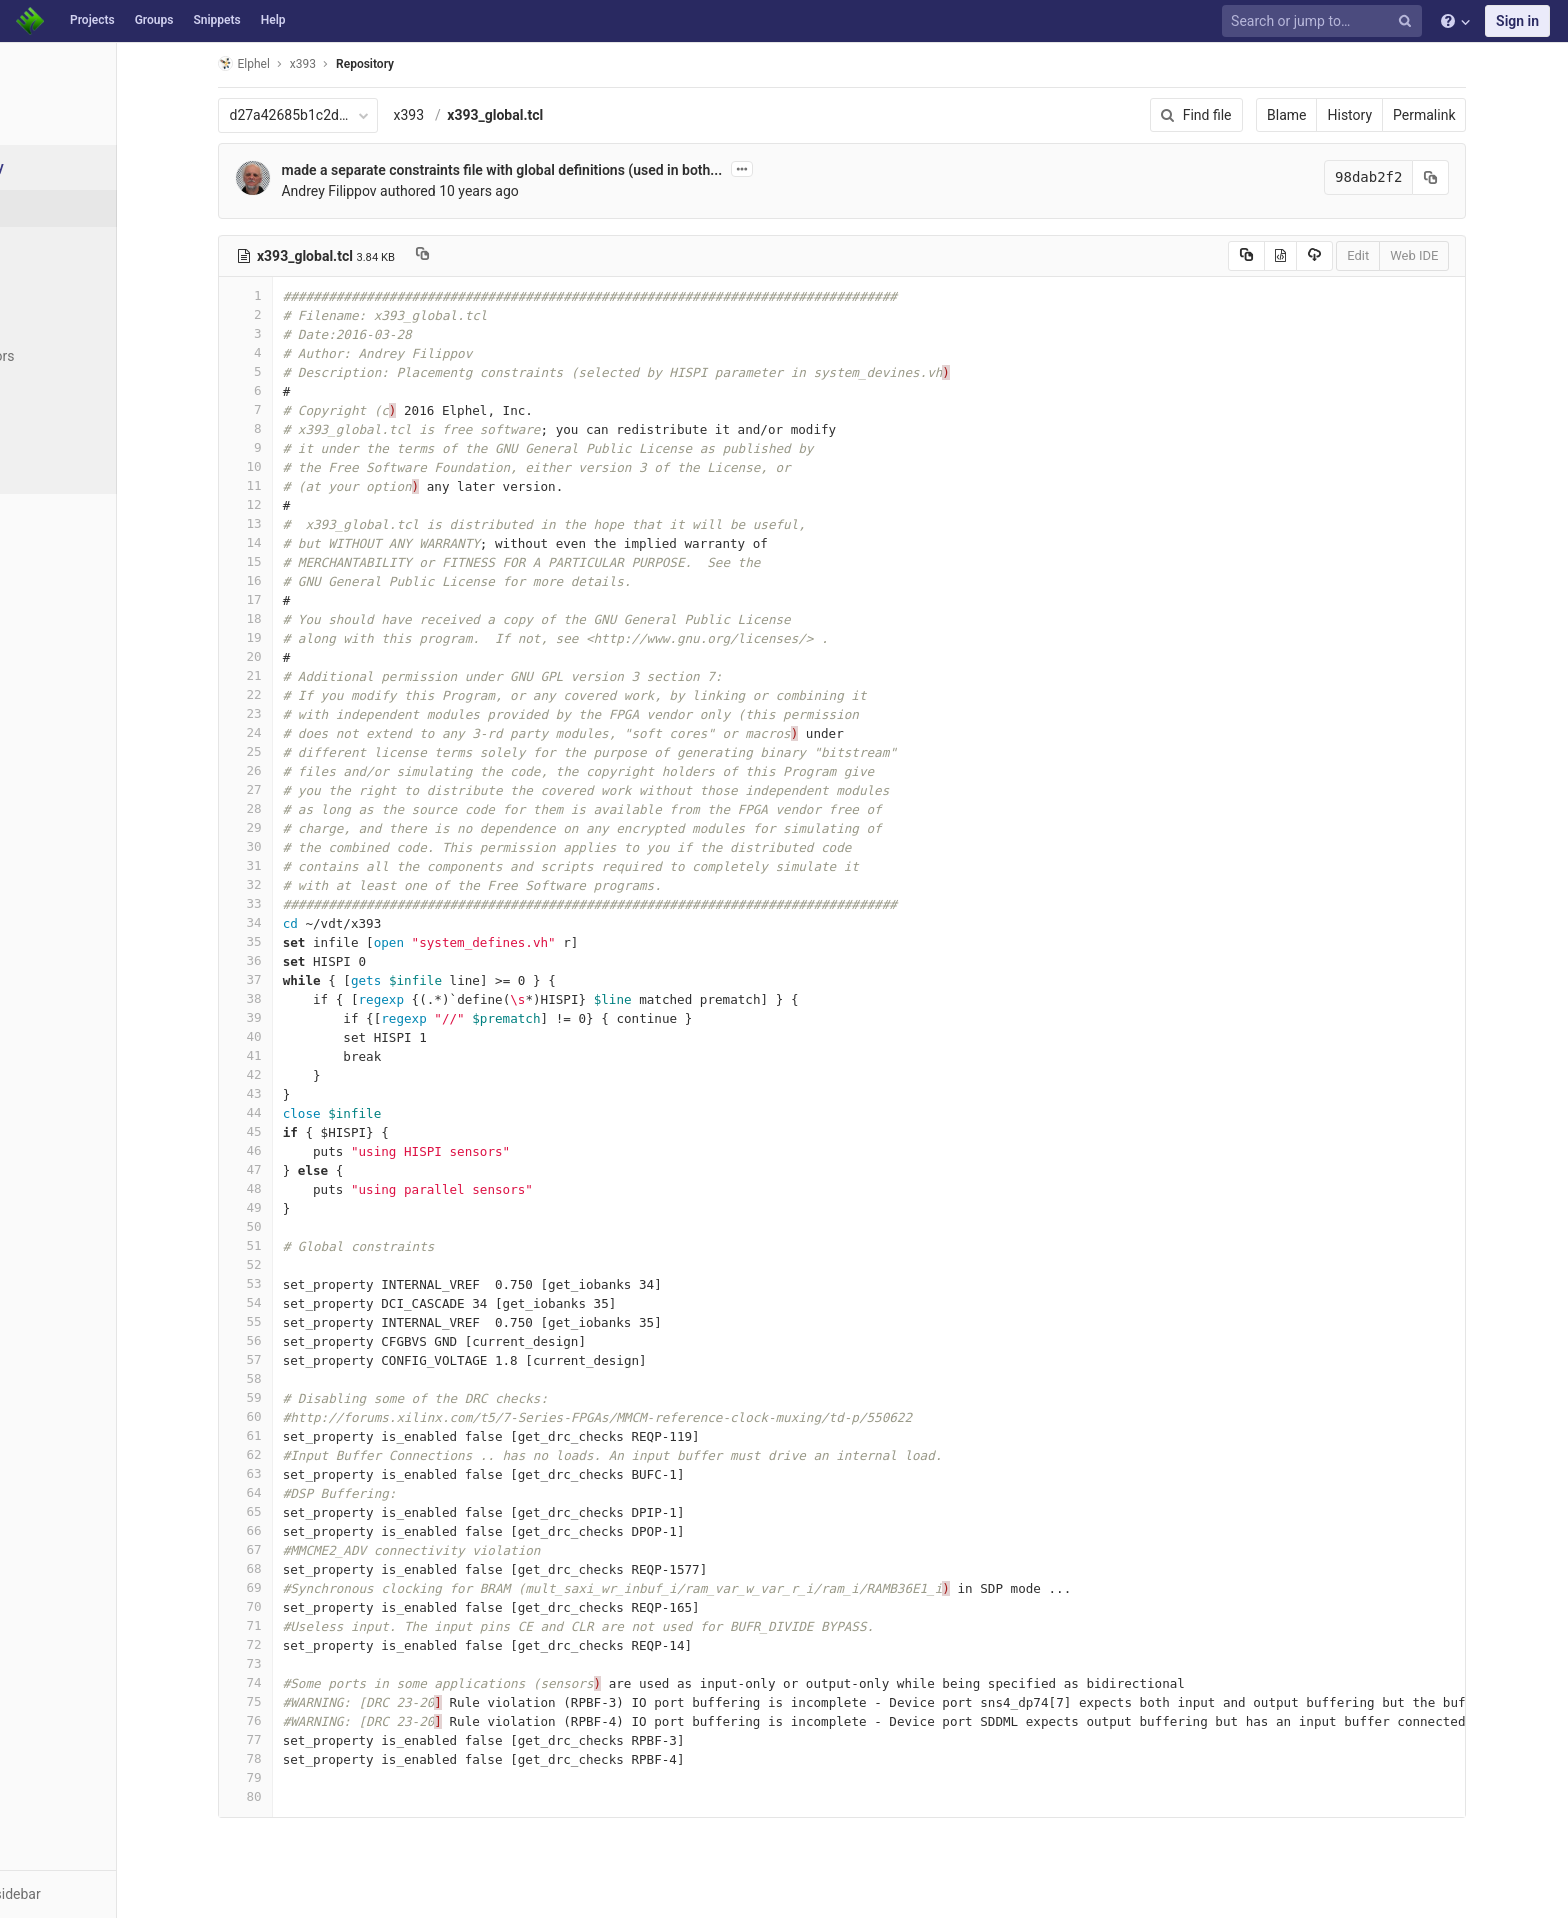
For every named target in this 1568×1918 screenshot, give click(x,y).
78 (297, 1758)
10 (297, 466)
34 (297, 922)
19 (297, 637)
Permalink (1476, 115)
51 (297, 1245)
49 (297, 1207)
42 (297, 1074)
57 (297, 1359)
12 (297, 504)
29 (297, 827)
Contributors (79, 356)
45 (297, 1131)
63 (297, 1473)
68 (297, 1568)
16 (297, 580)
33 (297, 903)
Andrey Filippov (380, 191)
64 (297, 1492)
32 (297, 884)
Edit (1410, 255)
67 (297, 1549)
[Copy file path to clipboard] (473, 256)
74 (297, 1682)
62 (297, 1454)
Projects (92, 20)
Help (273, 20)
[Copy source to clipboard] (1297, 256)
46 (297, 1150)
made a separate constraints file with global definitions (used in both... (553, 170)
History (1401, 115)
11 (297, 485)
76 (297, 1720)
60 (297, 1416)
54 (297, 1302)
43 (297, 1093)
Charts (60, 467)
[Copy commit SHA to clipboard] (1483, 177)
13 (297, 523)
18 (297, 618)
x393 (460, 115)
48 (297, 1188)
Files (55, 208)
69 (297, 1587)
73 (297, 1663)
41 (297, 1055)
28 (297, 808)
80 (297, 1796)
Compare (68, 430)
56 (297, 1340)
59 (297, 1397)
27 (297, 789)
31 (297, 865)
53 (297, 1283)
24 (297, 732)
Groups (154, 20)
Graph (58, 393)
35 (297, 941)
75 (297, 1701)
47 (297, 1169)
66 (297, 1530)
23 (297, 713)
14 (297, 542)
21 (297, 675)
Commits (68, 245)
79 (297, 1777)
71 (297, 1625)
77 (297, 1739)
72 (297, 1644)
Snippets (216, 20)
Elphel (295, 63)
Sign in (1517, 21)
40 (297, 1036)
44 (297, 1112)
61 (297, 1435)
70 (297, 1606)
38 (297, 998)
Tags (55, 319)
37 (297, 979)
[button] (109, 1894)
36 (297, 960)
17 (297, 599)
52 (297, 1264)
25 (297, 751)
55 (297, 1321)
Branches (69, 282)
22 (297, 694)
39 (297, 1017)
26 (297, 770)
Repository (417, 64)
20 (297, 656)
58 (297, 1378)
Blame (1338, 115)
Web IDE (1466, 255)
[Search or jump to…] (1325, 21)
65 (297, 1511)
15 (297, 561)
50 (297, 1226)
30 (297, 846)
